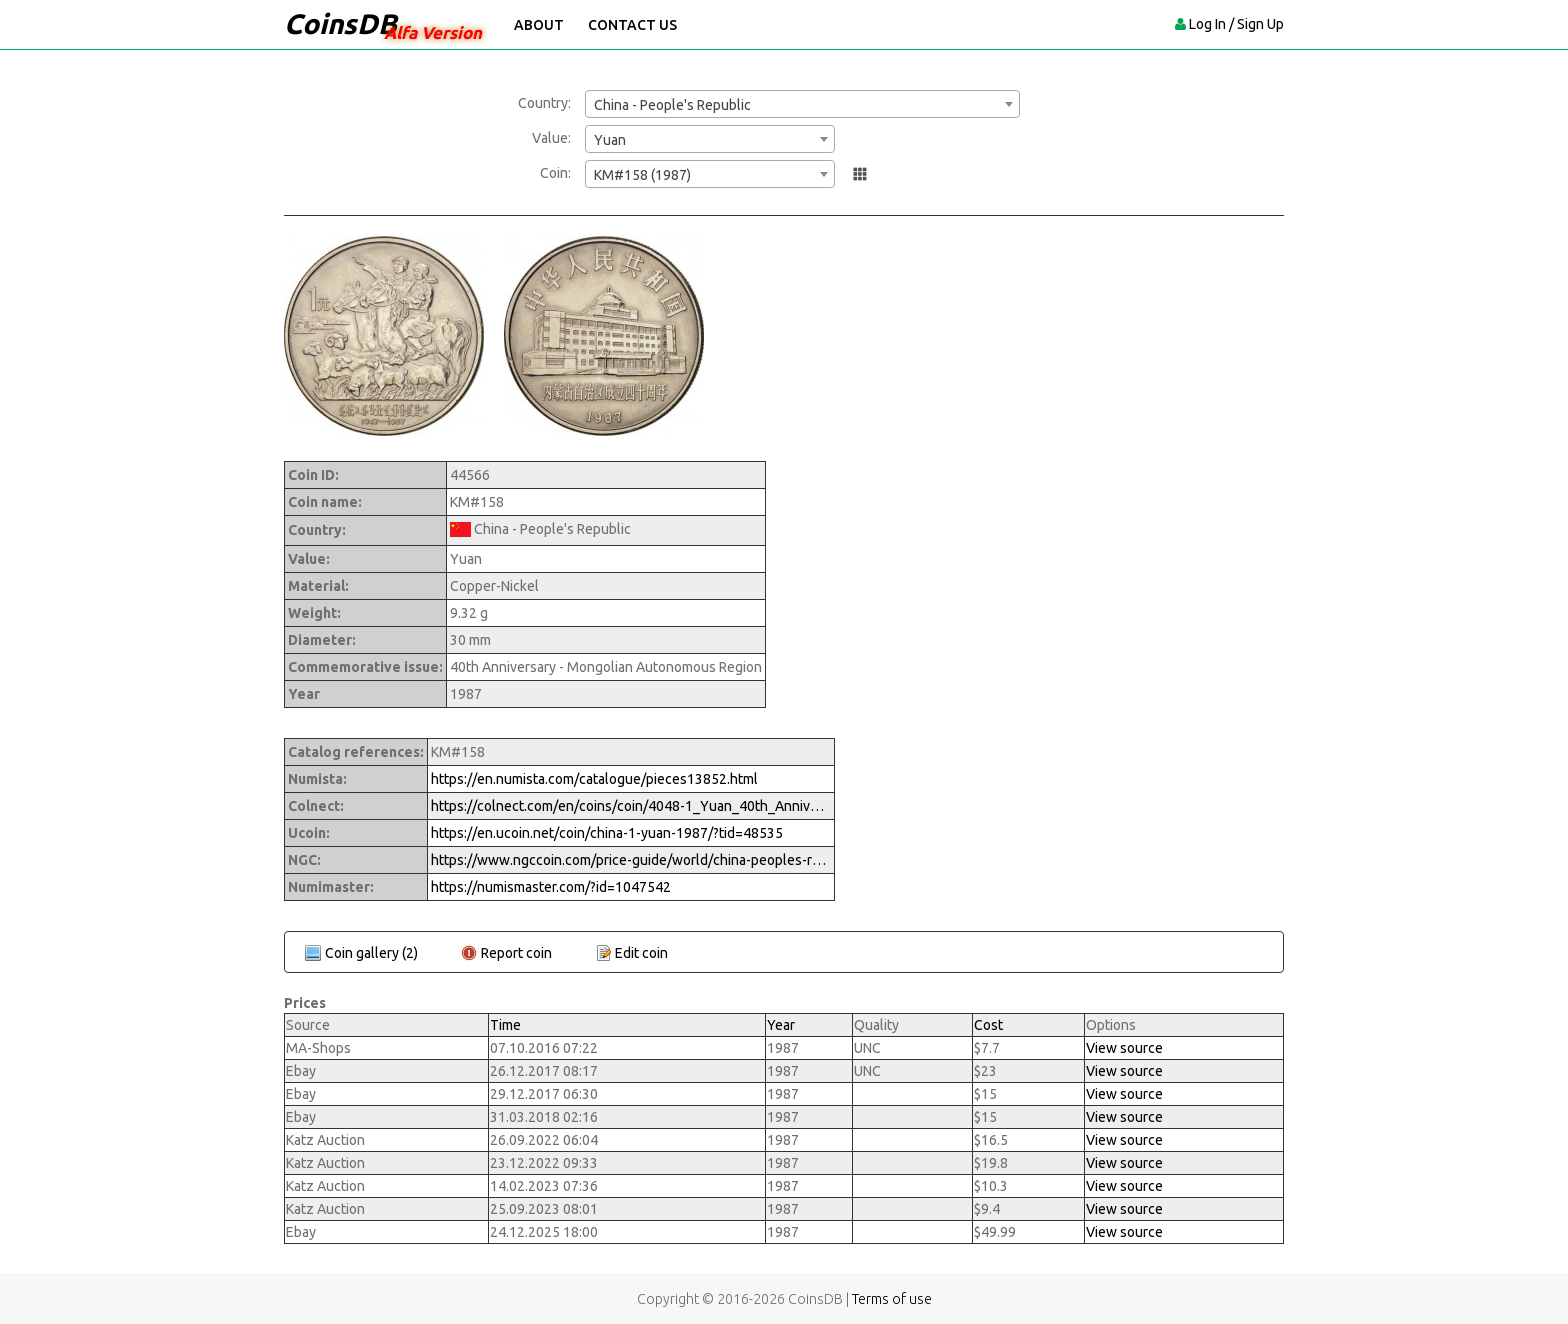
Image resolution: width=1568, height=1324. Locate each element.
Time (505, 1025)
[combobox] (802, 104)
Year (781, 1025)
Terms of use (892, 1299)
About (539, 25)
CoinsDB (340, 23)
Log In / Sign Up (1236, 24)
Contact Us (632, 25)
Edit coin (641, 953)
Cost (988, 1025)
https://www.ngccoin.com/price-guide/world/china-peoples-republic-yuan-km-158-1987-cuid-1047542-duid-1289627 (631, 860)
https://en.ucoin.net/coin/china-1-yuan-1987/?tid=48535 (607, 833)
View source (1124, 1048)
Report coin (516, 953)
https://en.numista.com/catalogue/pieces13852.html (594, 779)
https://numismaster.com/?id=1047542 (551, 887)
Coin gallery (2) (371, 953)
